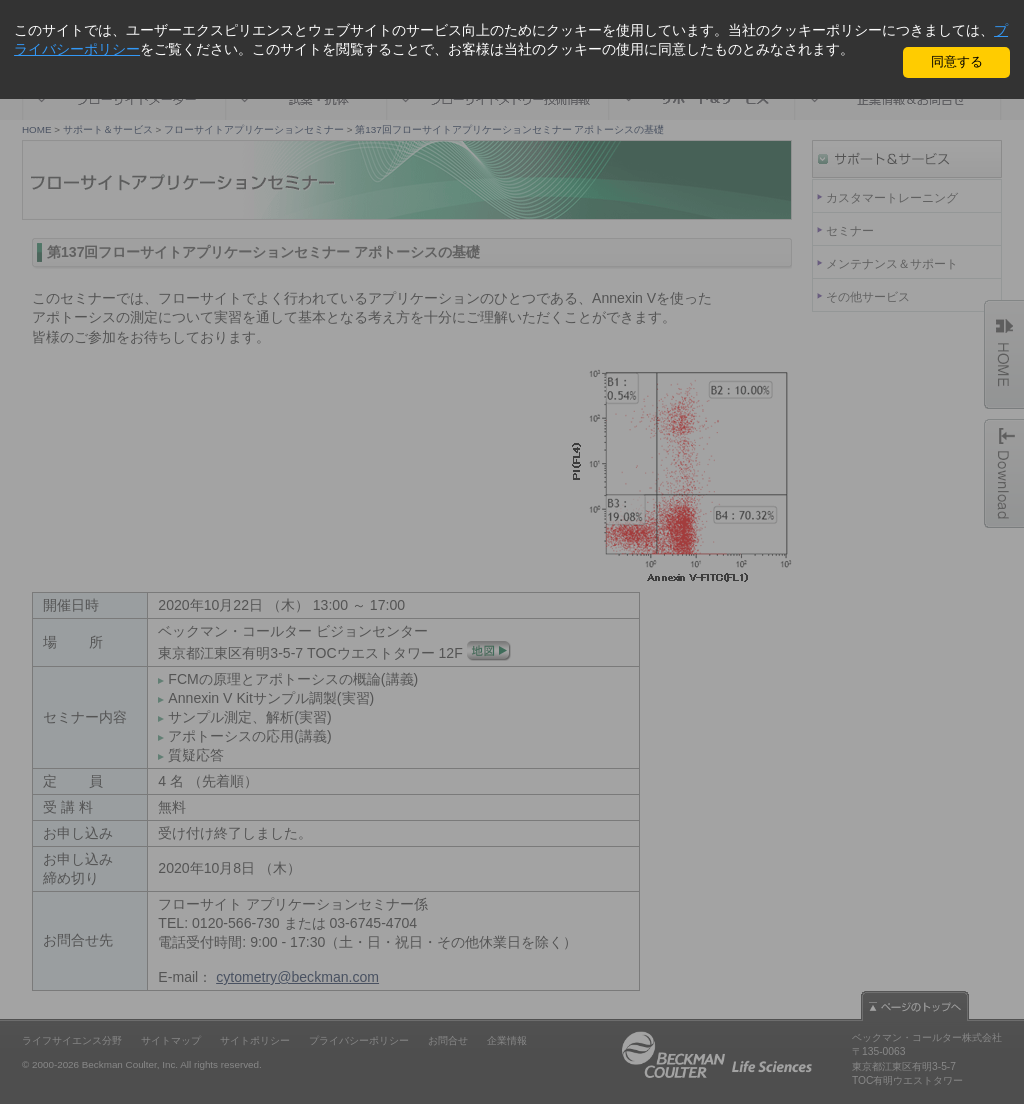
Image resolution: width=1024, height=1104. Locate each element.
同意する (957, 61)
